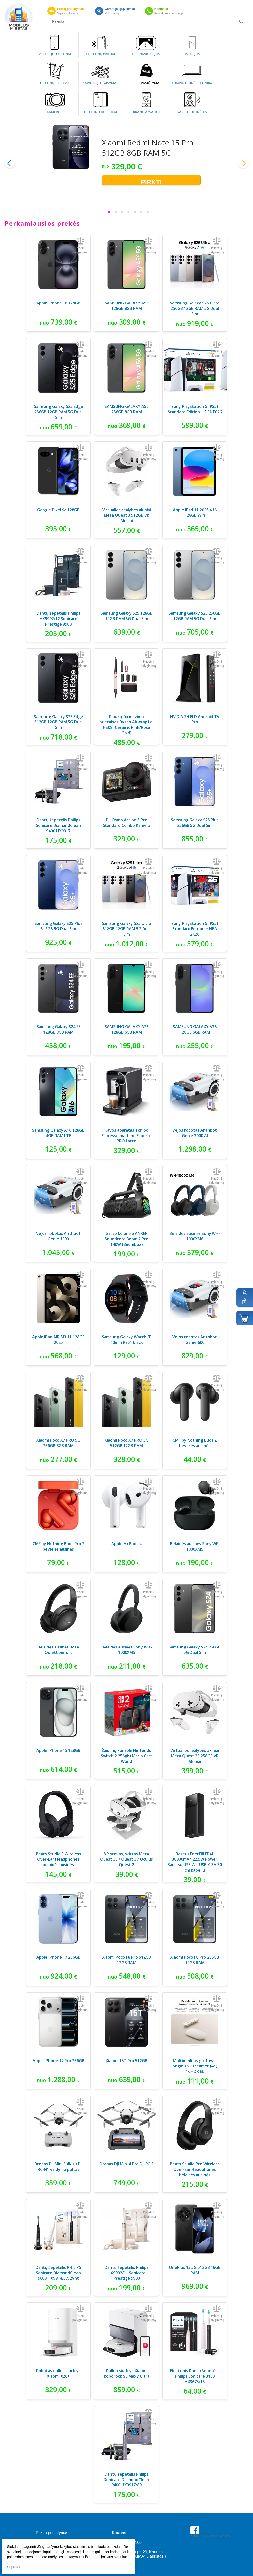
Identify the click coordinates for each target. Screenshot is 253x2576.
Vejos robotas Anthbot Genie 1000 (58, 1236)
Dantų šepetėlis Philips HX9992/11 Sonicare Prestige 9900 (126, 2273)
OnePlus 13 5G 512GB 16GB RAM (195, 2270)
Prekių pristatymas (70, 9)
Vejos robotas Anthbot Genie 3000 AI (194, 1132)
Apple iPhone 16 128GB (58, 303)
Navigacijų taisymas (100, 83)
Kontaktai (161, 9)
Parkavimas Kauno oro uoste (209, 2550)
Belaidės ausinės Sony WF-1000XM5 (195, 1546)
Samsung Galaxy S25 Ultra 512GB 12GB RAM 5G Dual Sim (126, 929)
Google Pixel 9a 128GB (58, 509)
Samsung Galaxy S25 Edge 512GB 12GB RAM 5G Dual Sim (58, 722)
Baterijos (192, 54)
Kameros (54, 112)
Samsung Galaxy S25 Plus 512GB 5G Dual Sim (58, 926)
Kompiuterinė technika (191, 83)
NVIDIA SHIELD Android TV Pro (194, 719)
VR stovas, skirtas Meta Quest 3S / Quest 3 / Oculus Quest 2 (126, 1859)
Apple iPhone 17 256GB (58, 1957)
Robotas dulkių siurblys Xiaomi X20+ (58, 2373)
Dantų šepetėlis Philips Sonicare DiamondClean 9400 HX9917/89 (126, 2479)
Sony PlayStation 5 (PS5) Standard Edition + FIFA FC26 (195, 409)
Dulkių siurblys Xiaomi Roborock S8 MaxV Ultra (126, 2373)
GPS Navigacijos (146, 54)
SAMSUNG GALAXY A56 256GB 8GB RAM (126, 409)
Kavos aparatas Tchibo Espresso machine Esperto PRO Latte (127, 1135)
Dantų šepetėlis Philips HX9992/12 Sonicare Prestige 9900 (58, 618)
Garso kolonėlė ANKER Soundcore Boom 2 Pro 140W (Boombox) (126, 1239)
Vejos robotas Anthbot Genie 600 (194, 1339)
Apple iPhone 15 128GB (58, 1750)
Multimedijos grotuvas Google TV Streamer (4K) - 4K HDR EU (194, 2066)
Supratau (14, 2566)
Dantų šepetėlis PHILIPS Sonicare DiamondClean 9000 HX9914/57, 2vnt (58, 2273)
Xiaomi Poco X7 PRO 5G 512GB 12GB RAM (126, 1443)
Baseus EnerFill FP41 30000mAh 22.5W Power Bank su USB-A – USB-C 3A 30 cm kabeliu (195, 1862)
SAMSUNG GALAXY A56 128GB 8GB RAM (126, 305)
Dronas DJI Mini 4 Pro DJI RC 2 (126, 2164)
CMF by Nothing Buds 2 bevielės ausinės (195, 1443)
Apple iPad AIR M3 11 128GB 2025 (58, 1339)
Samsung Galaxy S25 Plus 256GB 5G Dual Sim (195, 822)
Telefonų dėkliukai (100, 112)
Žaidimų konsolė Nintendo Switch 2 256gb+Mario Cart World (126, 1756)
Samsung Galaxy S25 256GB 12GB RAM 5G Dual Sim (195, 615)
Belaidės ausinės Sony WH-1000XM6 (194, 1236)
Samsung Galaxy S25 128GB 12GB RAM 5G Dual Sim (126, 615)
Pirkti (151, 181)
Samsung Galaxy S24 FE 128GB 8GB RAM (58, 1029)
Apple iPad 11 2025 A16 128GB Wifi (195, 512)
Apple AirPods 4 (126, 1543)
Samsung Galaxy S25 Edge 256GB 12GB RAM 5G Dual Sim (58, 412)
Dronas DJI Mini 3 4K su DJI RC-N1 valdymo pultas (58, 2166)
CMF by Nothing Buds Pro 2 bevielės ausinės (58, 1546)
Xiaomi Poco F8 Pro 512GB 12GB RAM (126, 1959)
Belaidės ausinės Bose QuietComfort (58, 1649)
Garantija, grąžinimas (120, 9)
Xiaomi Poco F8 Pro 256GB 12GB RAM (194, 1959)
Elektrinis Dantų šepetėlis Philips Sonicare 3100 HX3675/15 (194, 2376)
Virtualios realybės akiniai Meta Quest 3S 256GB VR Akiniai (194, 1756)
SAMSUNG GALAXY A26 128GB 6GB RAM (126, 1029)
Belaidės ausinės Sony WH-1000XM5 (126, 1649)
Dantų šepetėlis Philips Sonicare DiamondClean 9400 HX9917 (58, 825)
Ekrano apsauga (146, 112)
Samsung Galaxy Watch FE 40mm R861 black (126, 1339)
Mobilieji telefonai (54, 54)
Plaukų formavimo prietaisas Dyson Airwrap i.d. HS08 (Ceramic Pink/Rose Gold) (126, 725)
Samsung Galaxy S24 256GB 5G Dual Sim (195, 1649)
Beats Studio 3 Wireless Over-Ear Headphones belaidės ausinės (58, 1859)
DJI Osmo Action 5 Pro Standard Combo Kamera (126, 822)
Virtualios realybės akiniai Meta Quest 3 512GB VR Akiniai (126, 515)
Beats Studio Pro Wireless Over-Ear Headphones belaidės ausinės (195, 2169)
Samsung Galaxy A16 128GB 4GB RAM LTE (58, 1132)
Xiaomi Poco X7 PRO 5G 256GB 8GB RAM (58, 1443)
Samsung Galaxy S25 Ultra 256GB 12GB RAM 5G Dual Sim (194, 308)
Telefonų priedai (100, 54)
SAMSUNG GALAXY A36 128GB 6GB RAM (195, 1029)
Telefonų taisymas (55, 83)
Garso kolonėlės (192, 112)
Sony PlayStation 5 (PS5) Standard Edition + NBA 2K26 (194, 929)
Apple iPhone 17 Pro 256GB (58, 2060)
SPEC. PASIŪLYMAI (146, 83)
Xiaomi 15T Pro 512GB (126, 2060)
